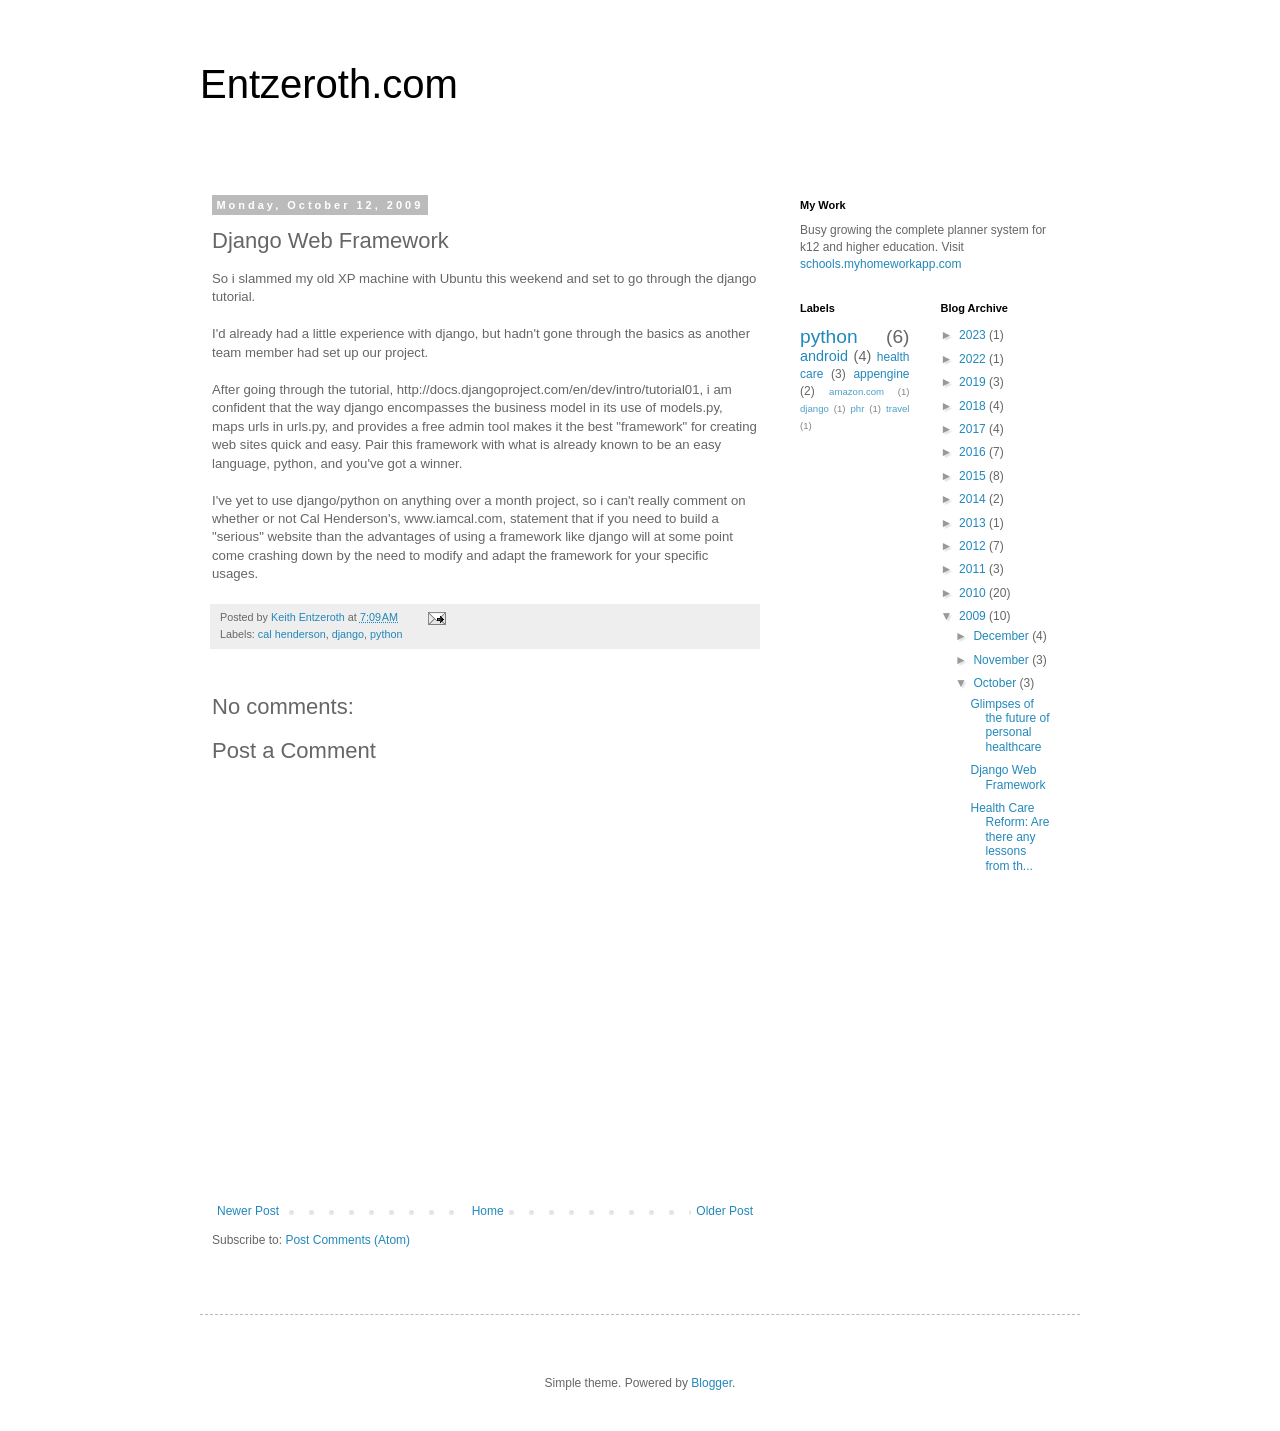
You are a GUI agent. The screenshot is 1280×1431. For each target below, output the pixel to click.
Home (488, 1211)
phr (857, 408)
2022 (974, 359)
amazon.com (856, 391)
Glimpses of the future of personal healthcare (1009, 725)
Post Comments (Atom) (347, 1240)
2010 (974, 593)
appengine (881, 374)
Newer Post (248, 1211)
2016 (974, 452)
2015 (974, 476)
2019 (974, 382)
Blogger (711, 1383)
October (996, 683)
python (386, 634)
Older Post (724, 1211)
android (824, 356)
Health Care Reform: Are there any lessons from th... (1009, 837)
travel (897, 408)
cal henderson (292, 634)
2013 (974, 523)
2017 (974, 429)
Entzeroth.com (329, 84)
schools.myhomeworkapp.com (880, 264)
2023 (974, 335)
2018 (974, 406)
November (1002, 660)
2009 (974, 616)
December (1002, 636)
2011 (974, 569)
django (348, 634)
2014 (974, 499)
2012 (974, 546)
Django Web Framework (1007, 777)
